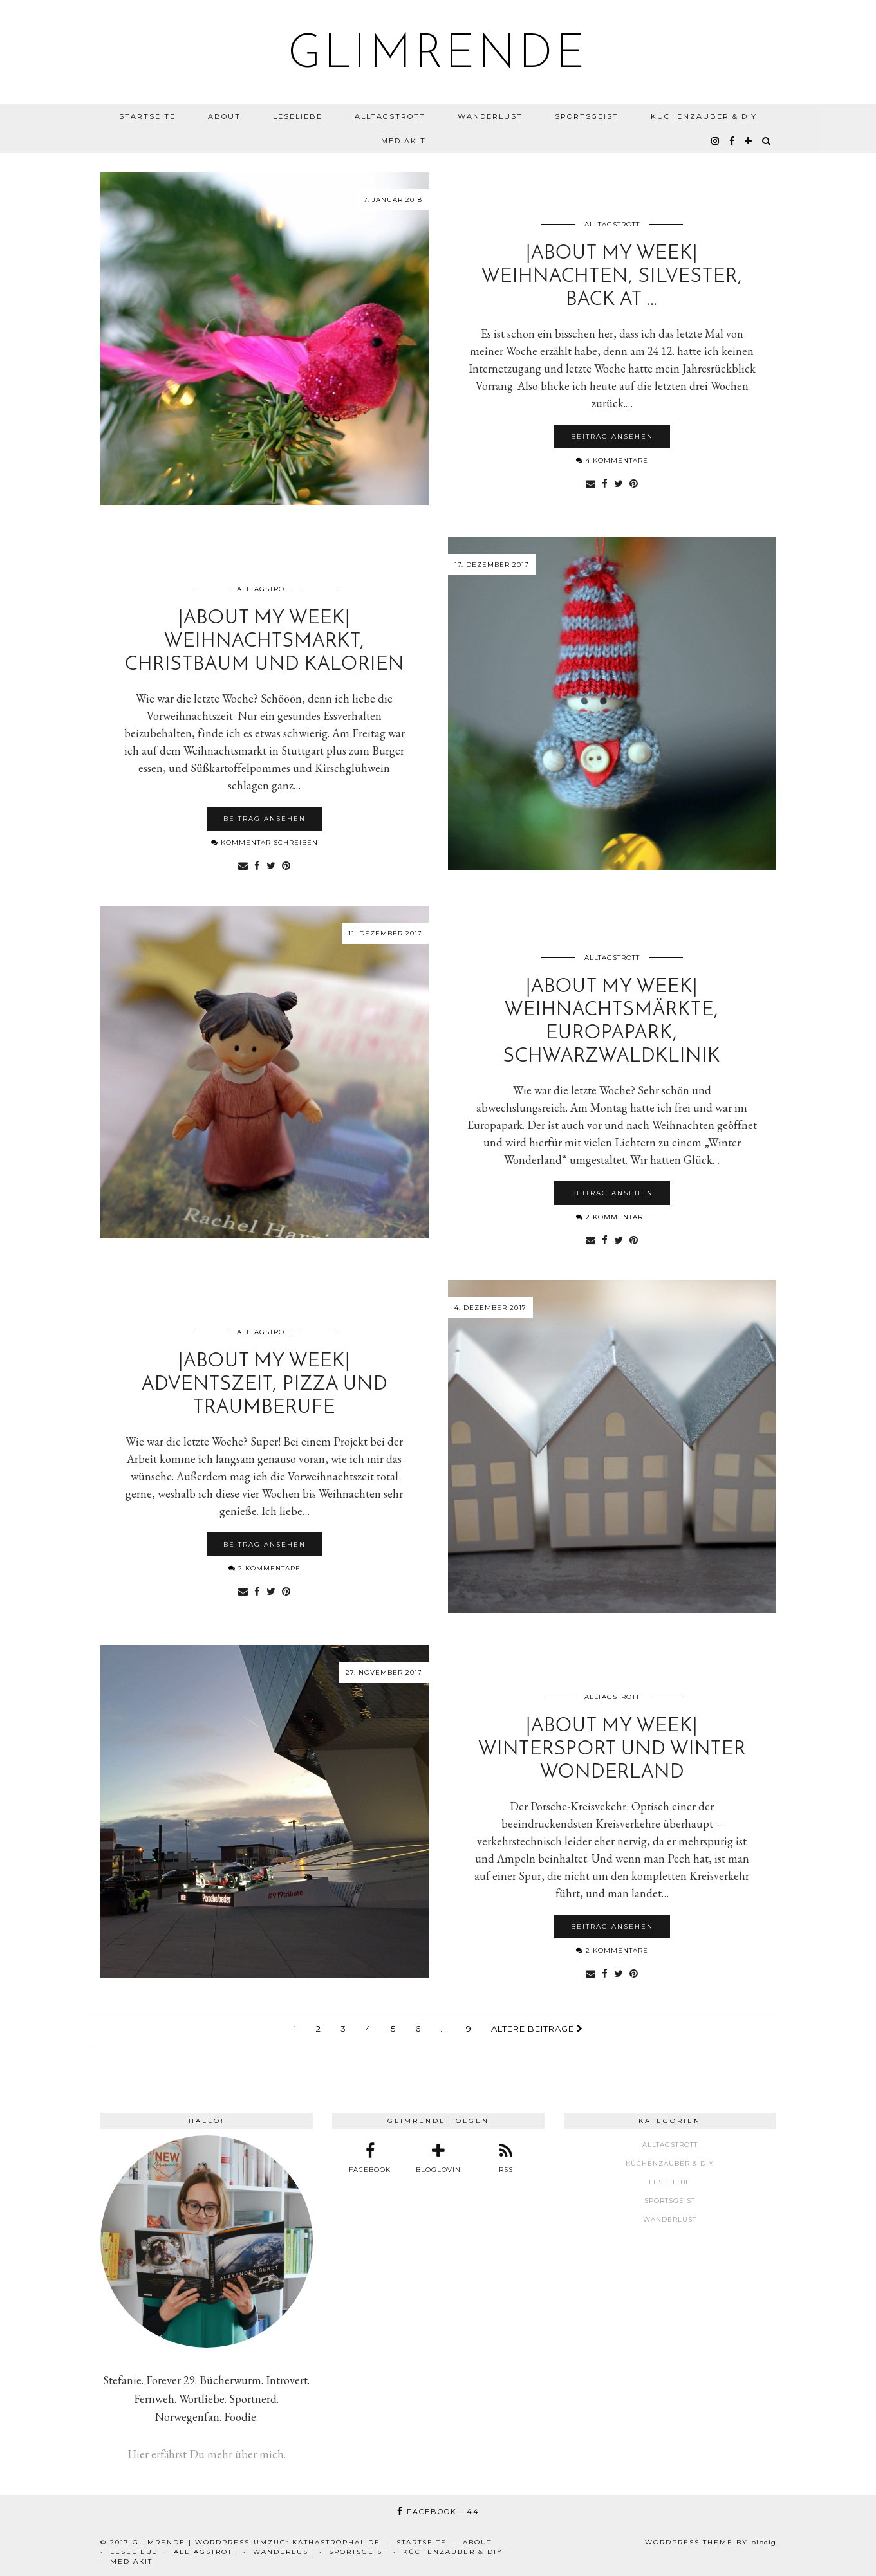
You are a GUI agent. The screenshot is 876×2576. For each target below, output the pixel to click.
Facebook (438, 2511)
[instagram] (715, 141)
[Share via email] (590, 483)
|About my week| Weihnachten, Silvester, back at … (612, 277)
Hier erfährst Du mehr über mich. (206, 2454)
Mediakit (403, 140)
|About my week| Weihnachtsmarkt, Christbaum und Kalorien (264, 642)
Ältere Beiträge (537, 2028)
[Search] (767, 141)
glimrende (438, 55)
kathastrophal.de (336, 2542)
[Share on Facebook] (605, 483)
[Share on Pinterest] (633, 483)
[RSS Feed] (506, 2158)
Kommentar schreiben (264, 842)
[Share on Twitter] (618, 483)
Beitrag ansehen (612, 436)
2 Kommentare (612, 1217)
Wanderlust (490, 116)
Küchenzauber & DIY (704, 116)
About (224, 116)
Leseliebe (297, 116)
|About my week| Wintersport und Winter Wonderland (612, 1749)
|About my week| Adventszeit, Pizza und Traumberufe (264, 1385)
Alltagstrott (390, 116)
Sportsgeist (587, 116)
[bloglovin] (749, 141)
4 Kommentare (612, 460)
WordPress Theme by (710, 2542)
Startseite (147, 116)
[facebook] (732, 141)
